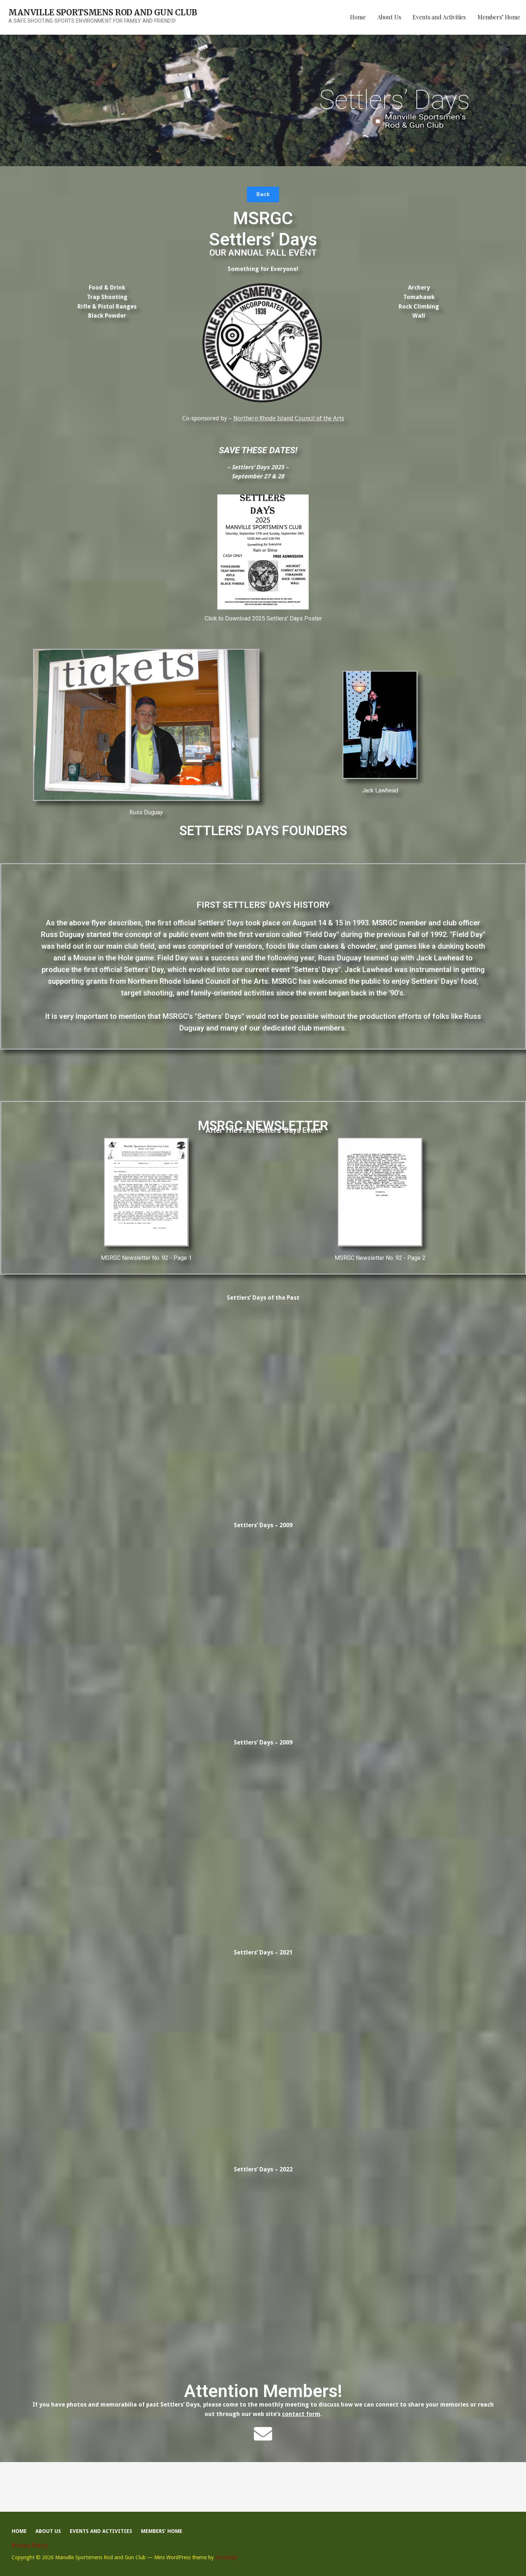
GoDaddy (226, 2557)
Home (357, 17)
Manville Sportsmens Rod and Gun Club (102, 12)
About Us (389, 17)
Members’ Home (498, 17)
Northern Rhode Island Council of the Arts (288, 418)
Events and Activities (439, 17)
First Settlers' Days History (263, 905)
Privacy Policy (30, 2545)
